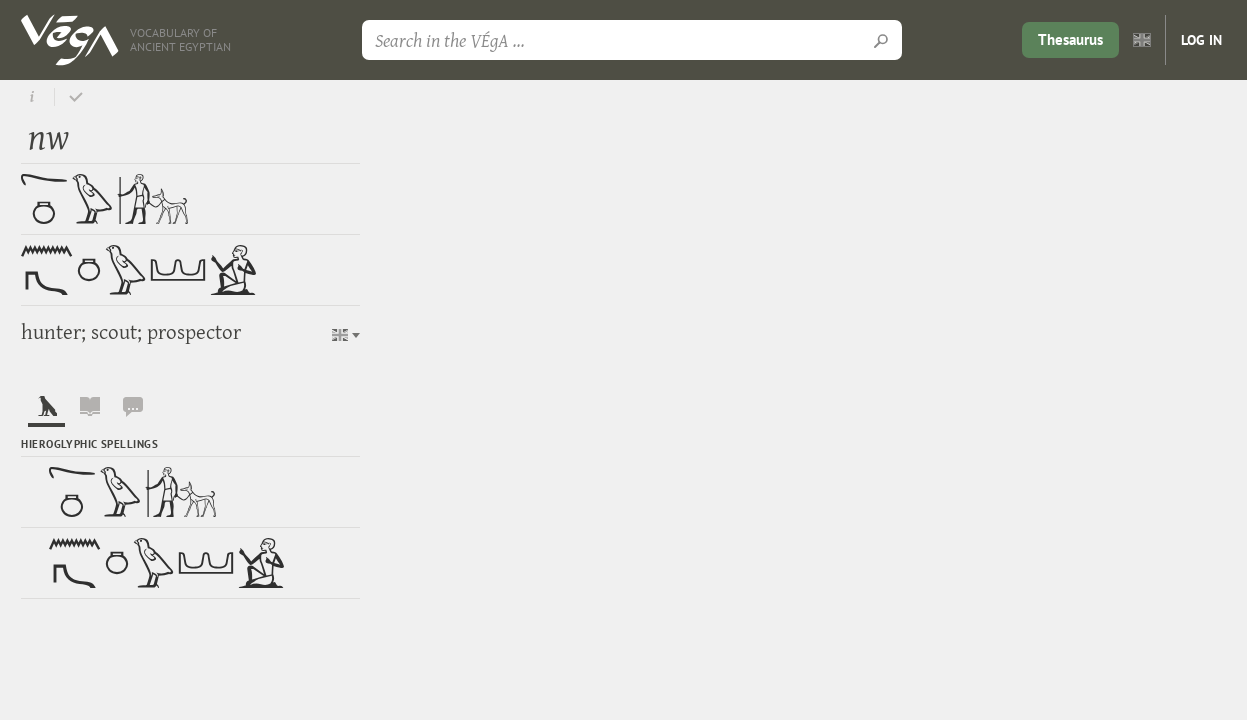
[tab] (46, 411)
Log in (1201, 40)
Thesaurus (1070, 39)
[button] (346, 335)
